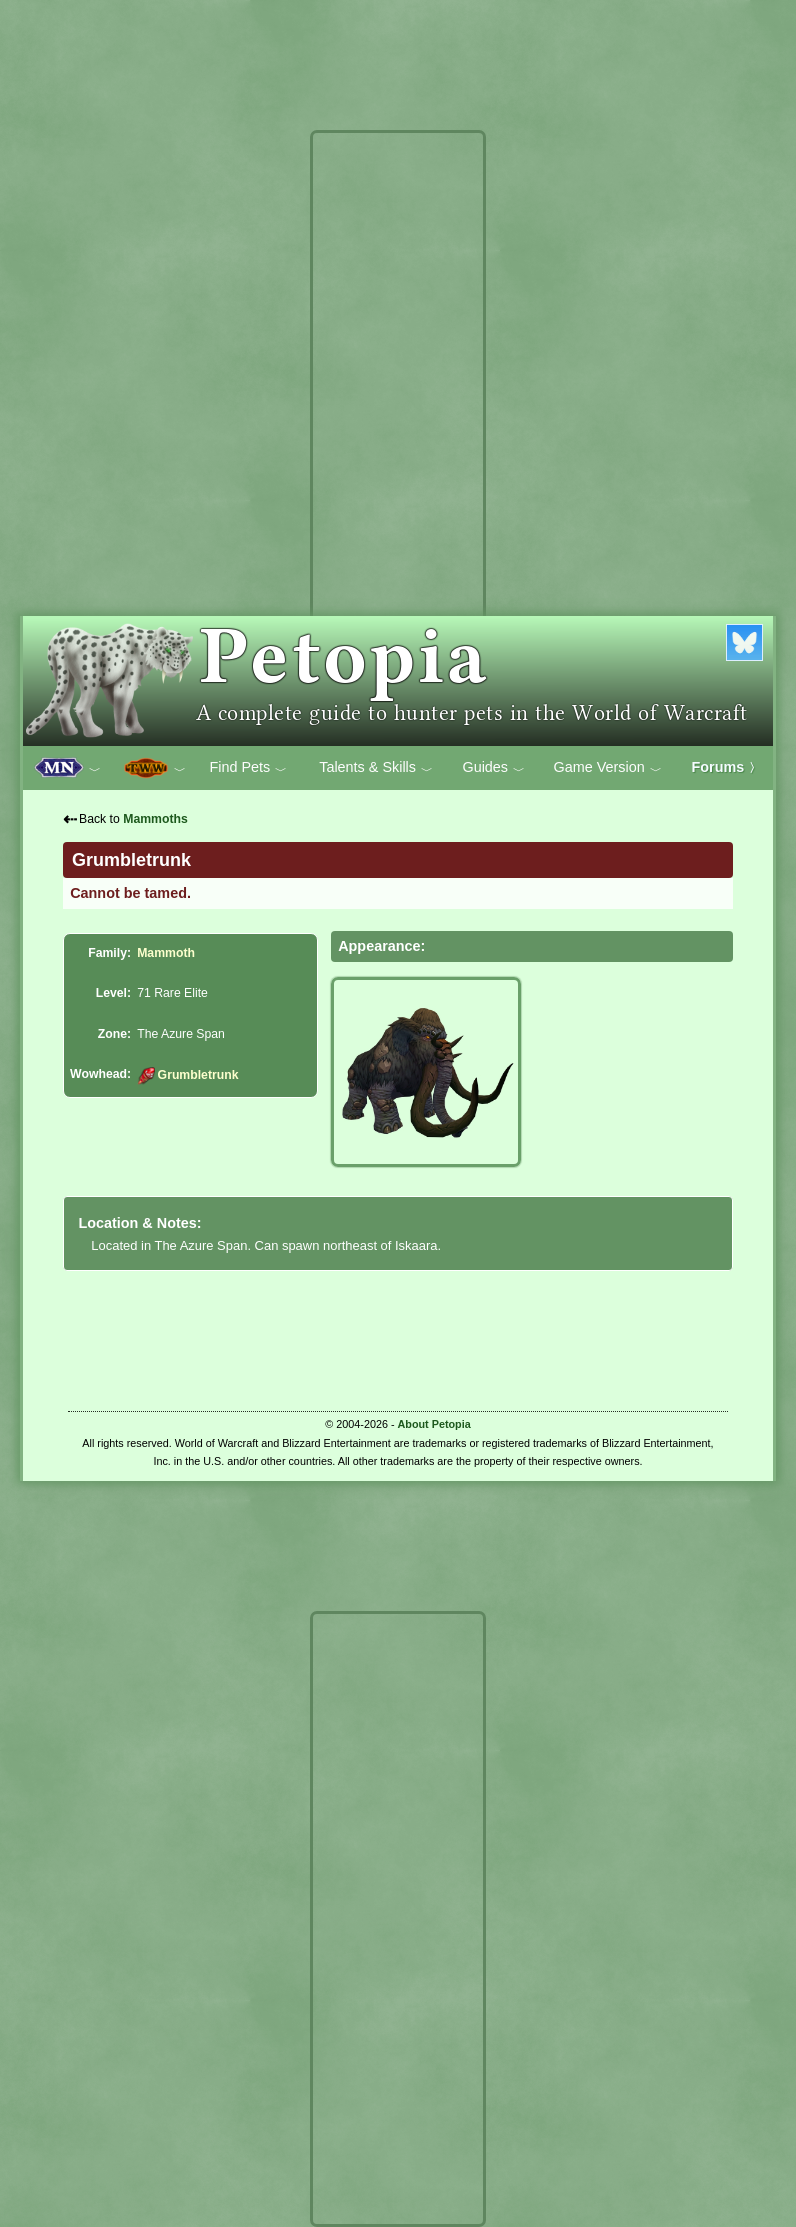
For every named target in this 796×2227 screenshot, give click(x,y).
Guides (493, 768)
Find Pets (248, 768)
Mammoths (155, 819)
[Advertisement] (398, 438)
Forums (727, 767)
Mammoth (166, 953)
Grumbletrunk (187, 1075)
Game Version (608, 768)
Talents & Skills (376, 768)
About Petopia (434, 1424)
